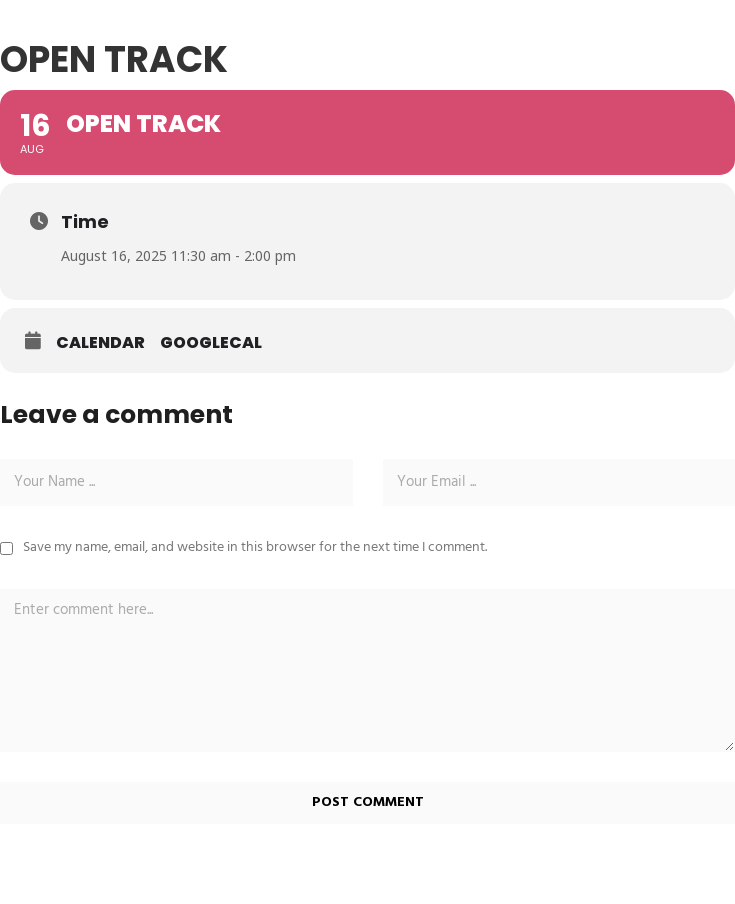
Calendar (100, 343)
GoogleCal (211, 343)
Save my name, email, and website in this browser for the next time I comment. (255, 547)
